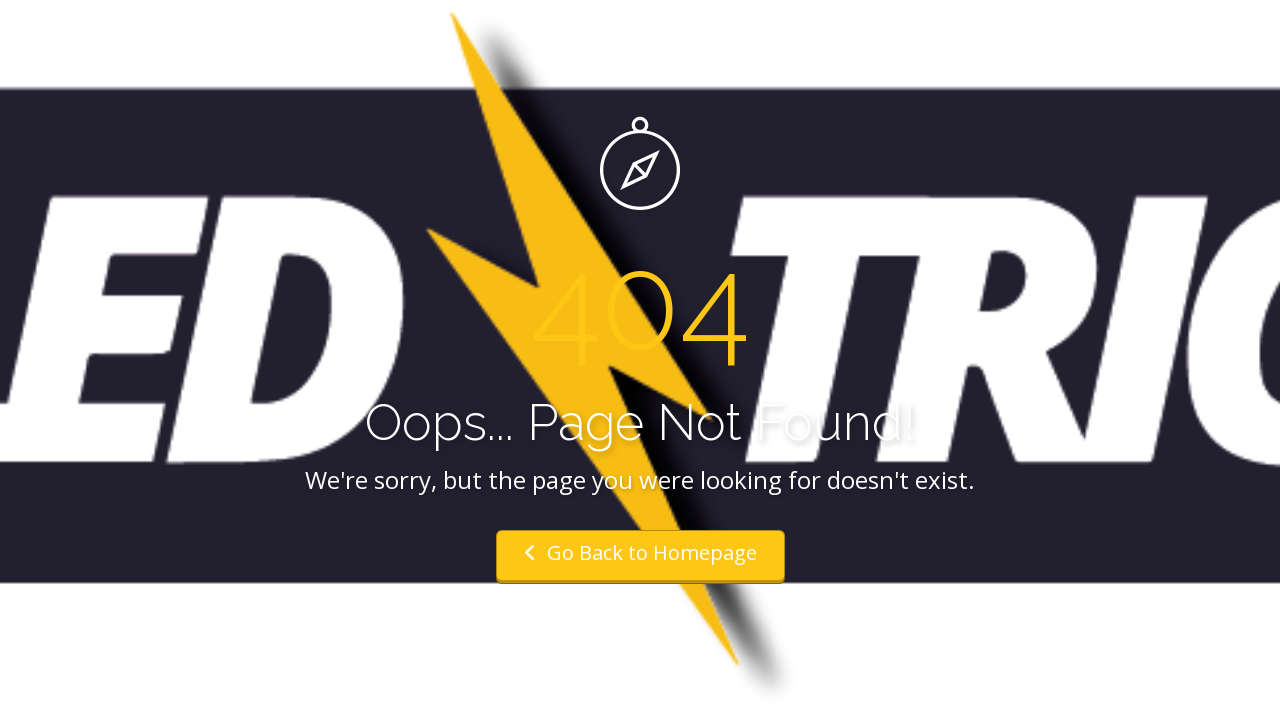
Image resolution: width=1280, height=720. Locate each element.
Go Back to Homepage (640, 552)
